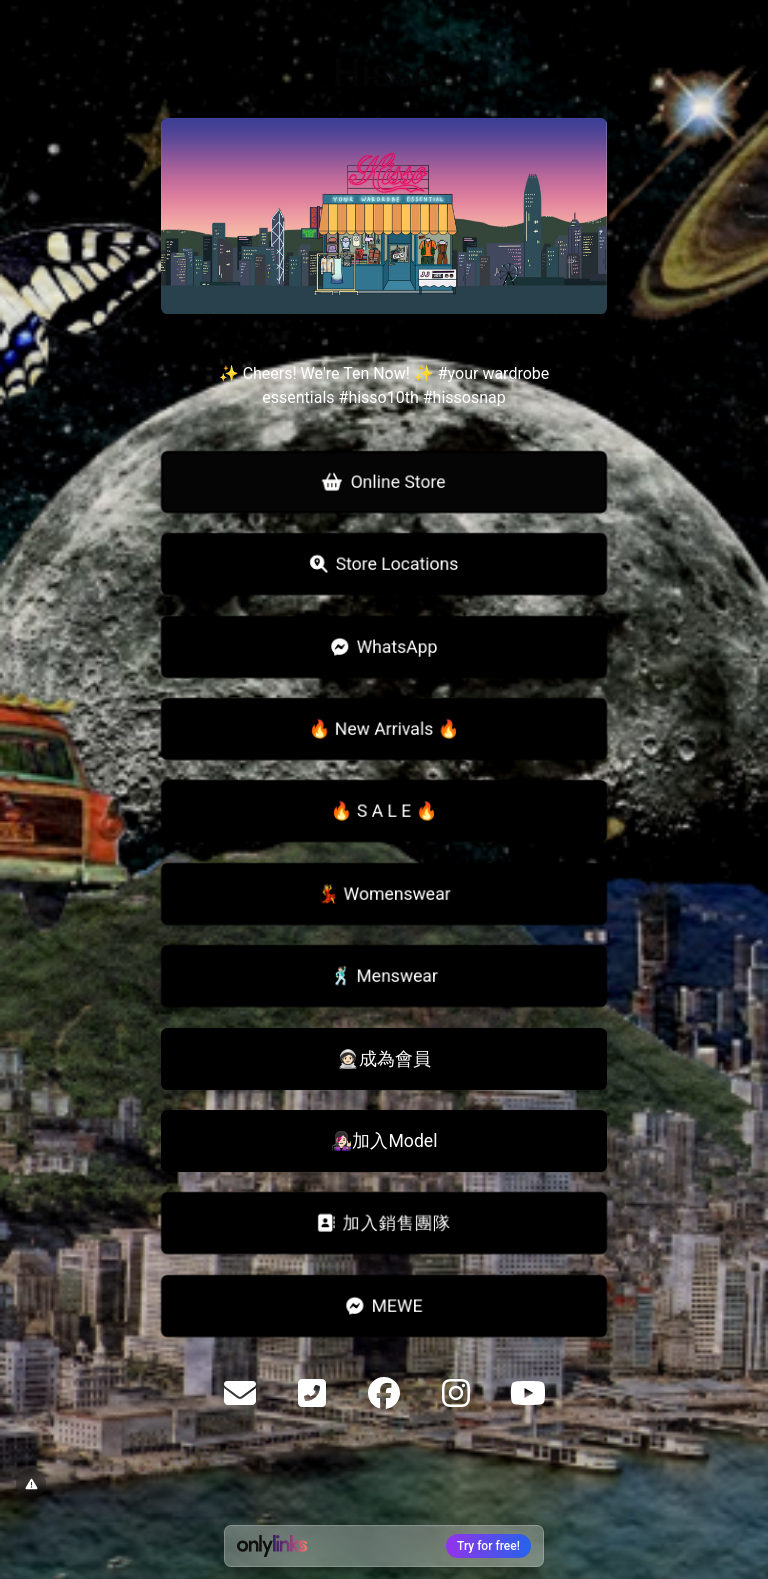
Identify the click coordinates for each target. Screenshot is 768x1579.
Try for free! (488, 1546)
